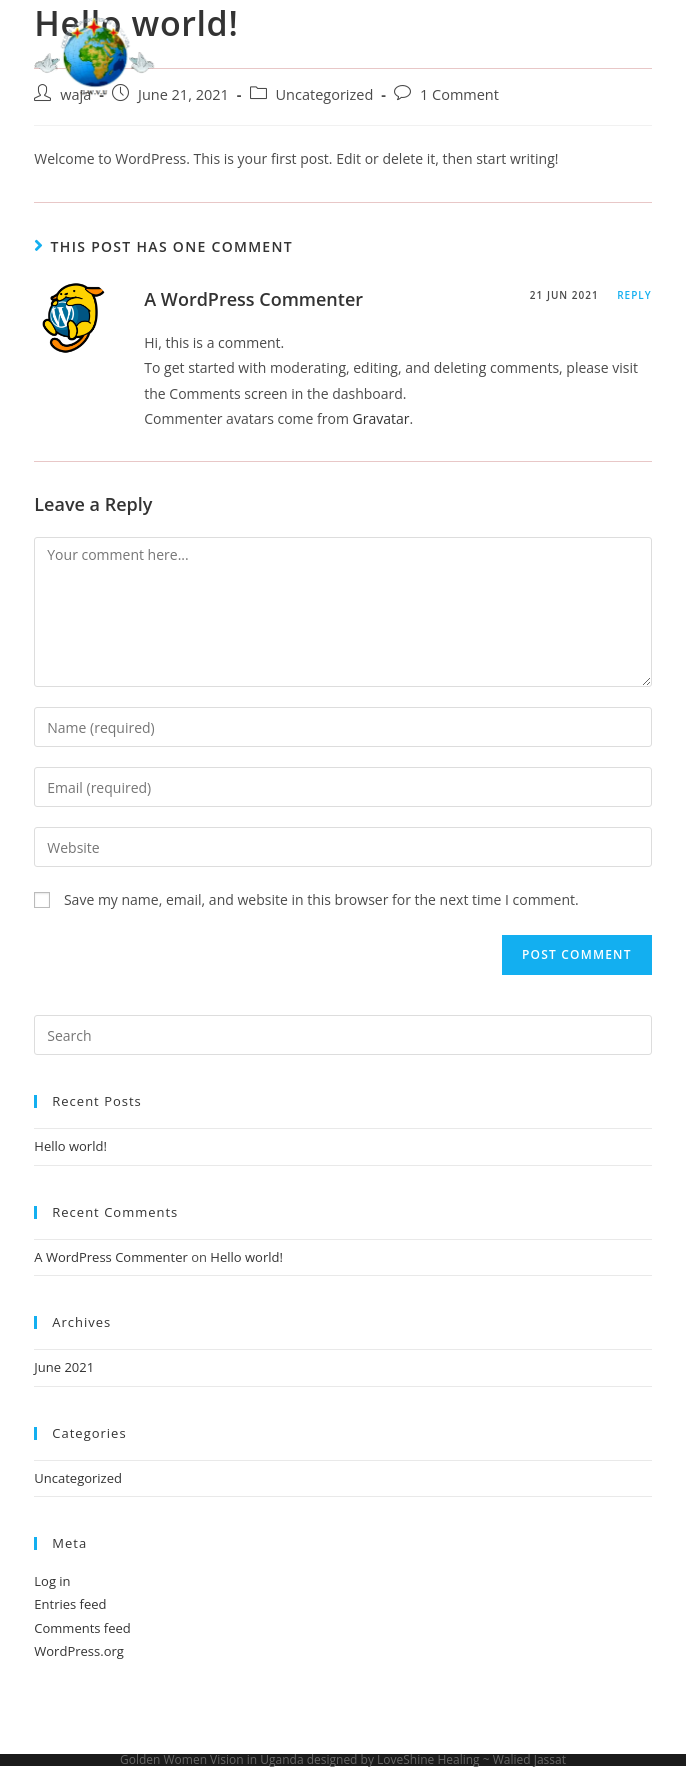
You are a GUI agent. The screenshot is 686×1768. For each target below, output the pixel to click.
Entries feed (70, 1604)
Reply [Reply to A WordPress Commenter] (634, 295)
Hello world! (70, 1146)
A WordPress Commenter (253, 299)
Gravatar (381, 418)
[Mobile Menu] (612, 60)
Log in (52, 1581)
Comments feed (82, 1628)
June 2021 (64, 1367)
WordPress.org (79, 1651)
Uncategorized (78, 1478)
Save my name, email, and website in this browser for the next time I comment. (321, 899)
